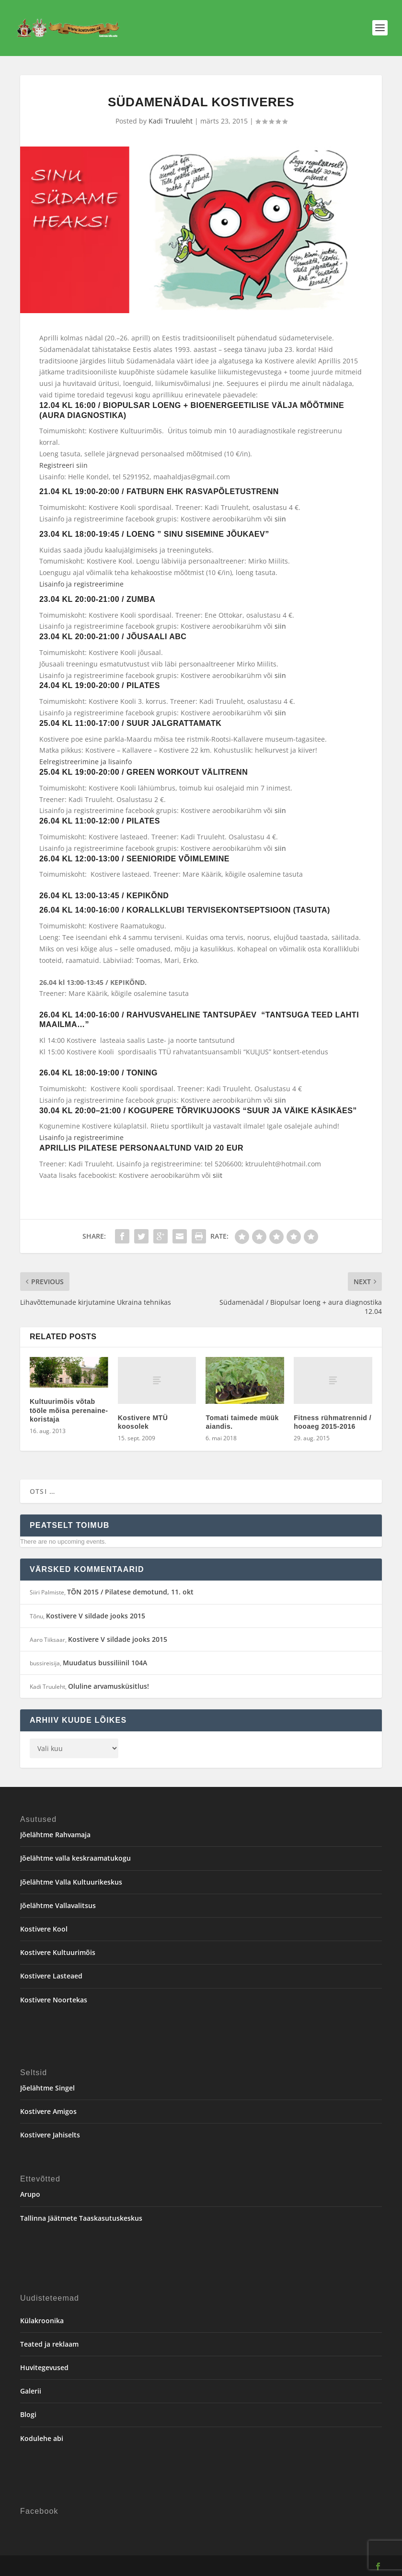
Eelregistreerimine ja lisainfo (85, 761)
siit (217, 1175)
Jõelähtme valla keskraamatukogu (75, 1858)
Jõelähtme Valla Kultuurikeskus (71, 1882)
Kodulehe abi (41, 2438)
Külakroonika (42, 2320)
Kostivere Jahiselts (50, 2134)
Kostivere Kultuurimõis (57, 1952)
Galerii (30, 2390)
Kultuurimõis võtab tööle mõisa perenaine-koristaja (69, 1410)
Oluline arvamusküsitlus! (108, 1686)
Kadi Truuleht (171, 120)
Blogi (28, 2414)
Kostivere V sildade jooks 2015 (95, 1615)
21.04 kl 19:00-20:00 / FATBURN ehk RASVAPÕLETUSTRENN (159, 491)
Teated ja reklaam (49, 2344)
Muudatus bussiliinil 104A (105, 1662)
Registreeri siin (63, 465)
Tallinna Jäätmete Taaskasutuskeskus (81, 2218)
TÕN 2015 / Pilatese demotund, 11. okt (130, 1591)
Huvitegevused (44, 2367)
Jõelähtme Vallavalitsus (58, 1905)
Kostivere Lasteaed (51, 1975)
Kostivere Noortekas (53, 1999)
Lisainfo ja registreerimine (81, 1137)
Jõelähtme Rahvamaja (55, 1834)
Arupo (30, 2194)
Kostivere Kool (44, 1928)
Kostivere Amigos (48, 2111)
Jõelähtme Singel (47, 2087)
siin (280, 518)
